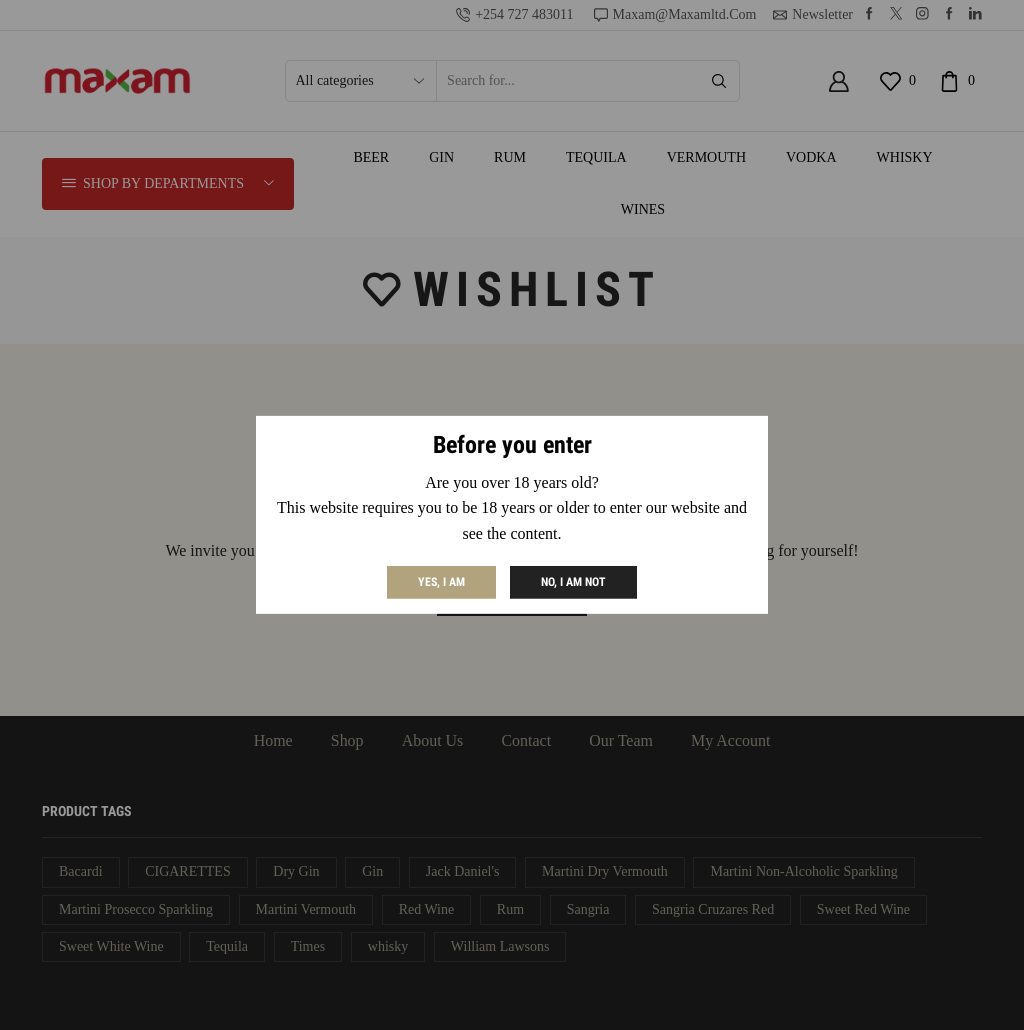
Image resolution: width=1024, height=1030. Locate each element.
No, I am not (573, 582)
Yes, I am (441, 582)
